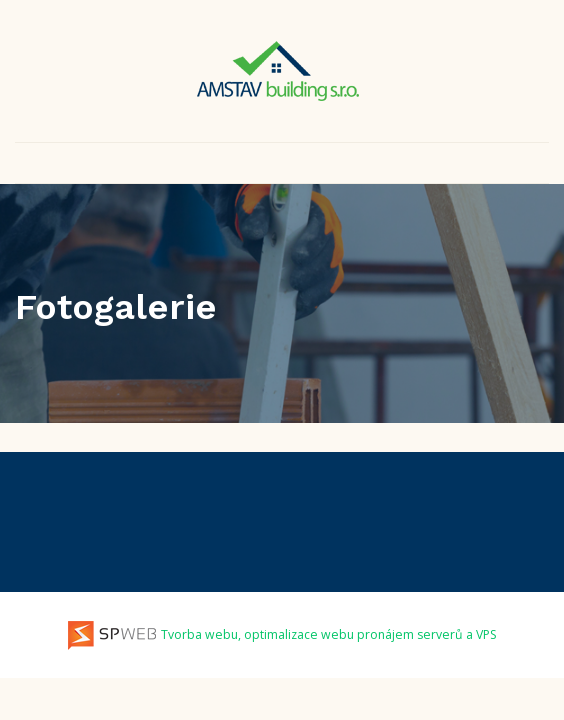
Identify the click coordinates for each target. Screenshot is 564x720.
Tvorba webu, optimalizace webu (211, 634)
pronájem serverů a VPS (427, 634)
